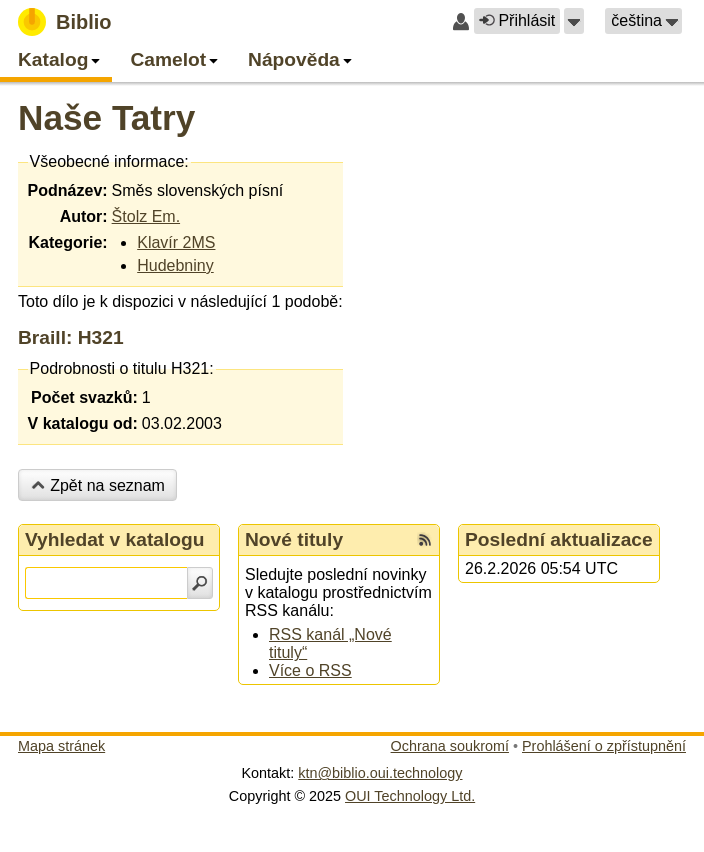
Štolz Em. (146, 216)
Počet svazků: (84, 397)
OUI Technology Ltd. (410, 796)
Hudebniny (175, 265)
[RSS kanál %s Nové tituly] (425, 540)
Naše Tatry (106, 117)
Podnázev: (68, 190)
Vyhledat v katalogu (115, 539)
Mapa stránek (61, 746)
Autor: (84, 216)
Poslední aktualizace (559, 539)
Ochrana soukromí (450, 746)
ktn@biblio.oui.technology (380, 773)
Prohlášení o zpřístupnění (604, 746)
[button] (574, 21)
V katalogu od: (83, 423)
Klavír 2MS (176, 242)
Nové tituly (294, 539)
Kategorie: (67, 242)
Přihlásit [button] (517, 20)
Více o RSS (310, 670)
